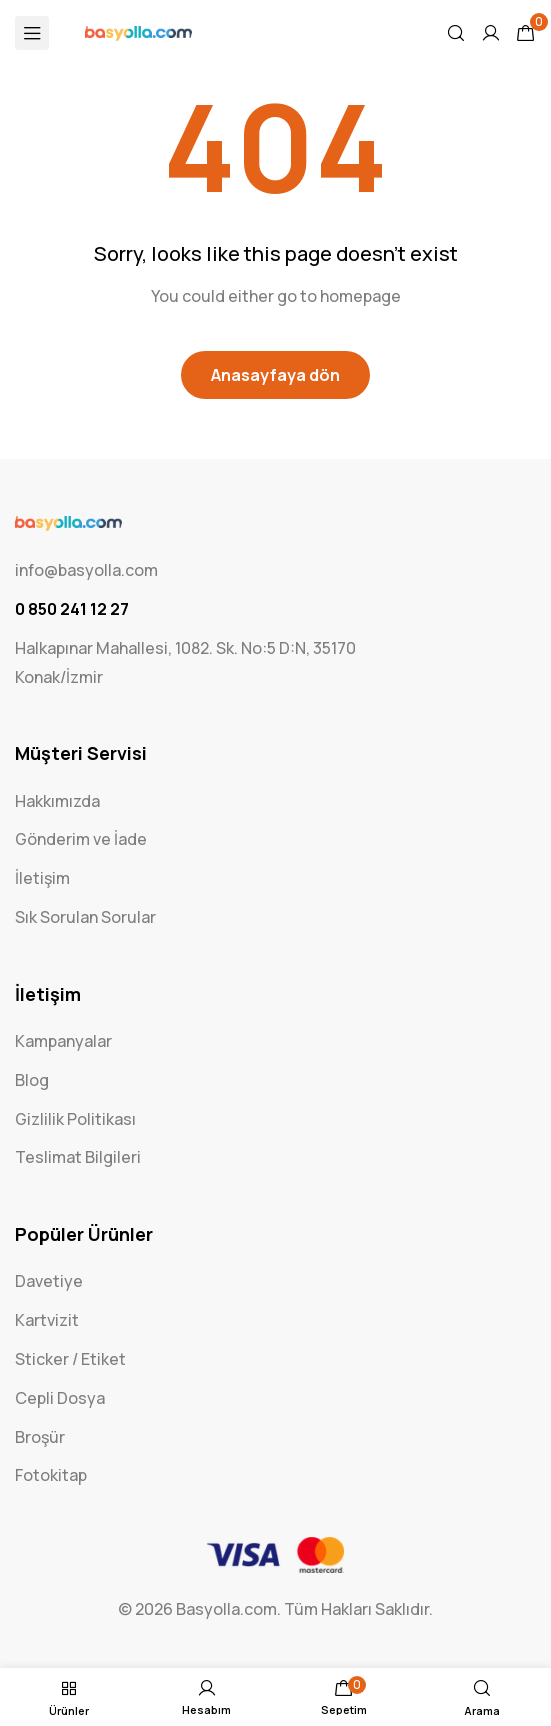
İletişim (42, 878)
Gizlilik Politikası (75, 1119)
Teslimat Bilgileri (78, 1157)
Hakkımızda (57, 801)
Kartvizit (47, 1320)
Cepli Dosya (60, 1398)
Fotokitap (51, 1475)
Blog (32, 1080)
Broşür (40, 1437)
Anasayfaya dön (275, 375)
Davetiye (49, 1281)
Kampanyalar (63, 1041)
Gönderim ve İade (81, 839)
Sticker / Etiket (70, 1359)
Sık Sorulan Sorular (85, 917)
